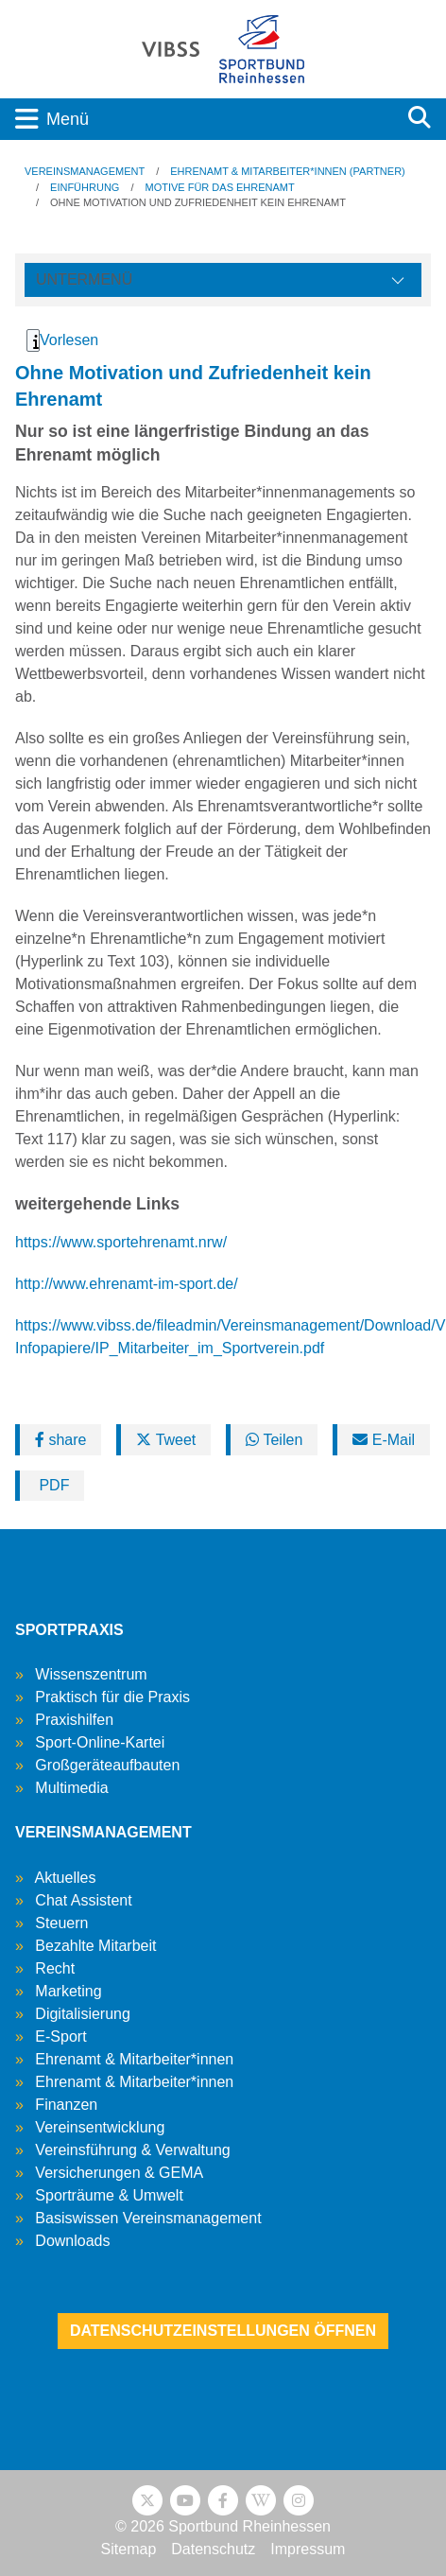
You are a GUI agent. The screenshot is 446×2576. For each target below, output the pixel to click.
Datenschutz (213, 2549)
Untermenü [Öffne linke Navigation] (84, 279)
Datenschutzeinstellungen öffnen (223, 2331)
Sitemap (129, 2549)
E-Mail (383, 1440)
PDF (52, 1485)
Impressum (307, 2549)
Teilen (274, 1440)
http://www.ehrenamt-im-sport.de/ (126, 1284)
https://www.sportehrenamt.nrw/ (121, 1242)
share (60, 1440)
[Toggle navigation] (196, 119)
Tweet (166, 1440)
